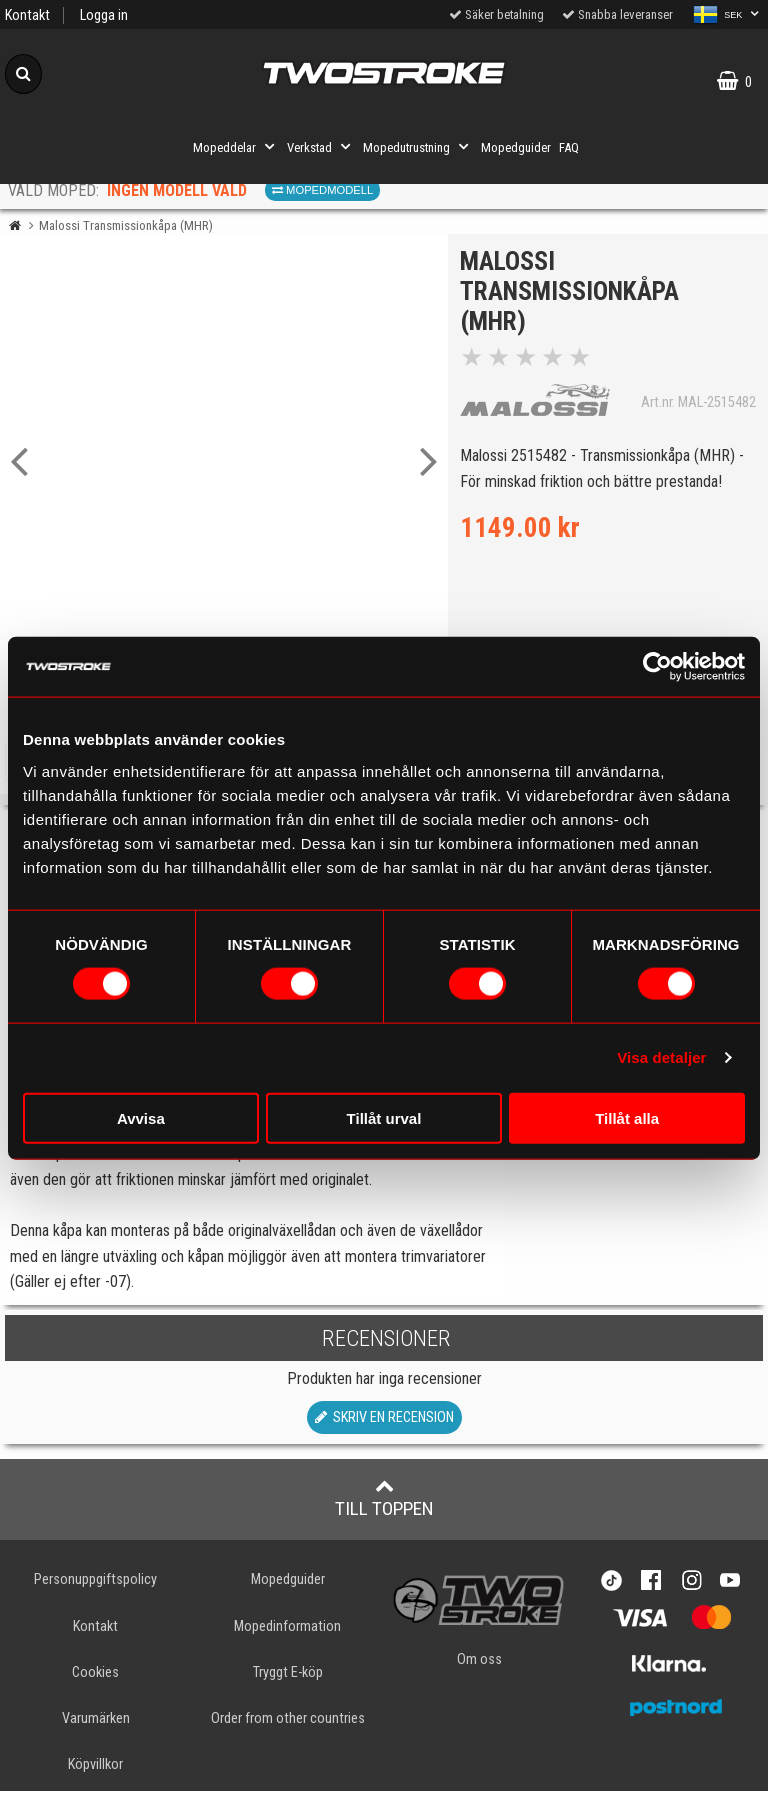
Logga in (104, 15)
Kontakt (27, 15)
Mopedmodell (322, 190)
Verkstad (321, 147)
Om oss (479, 1664)
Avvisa (141, 1117)
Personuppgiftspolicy (95, 1585)
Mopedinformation (287, 1631)
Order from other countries (288, 1723)
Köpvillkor (95, 1769)
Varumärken (96, 1723)
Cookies (95, 1677)
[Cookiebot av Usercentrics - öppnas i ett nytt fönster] (657, 667)
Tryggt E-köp (288, 1677)
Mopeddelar (236, 147)
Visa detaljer (661, 1057)
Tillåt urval (384, 1117)
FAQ (569, 147)
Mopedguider (516, 147)
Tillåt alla (627, 1117)
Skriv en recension (384, 1423)
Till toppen (384, 1504)
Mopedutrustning (418, 147)
